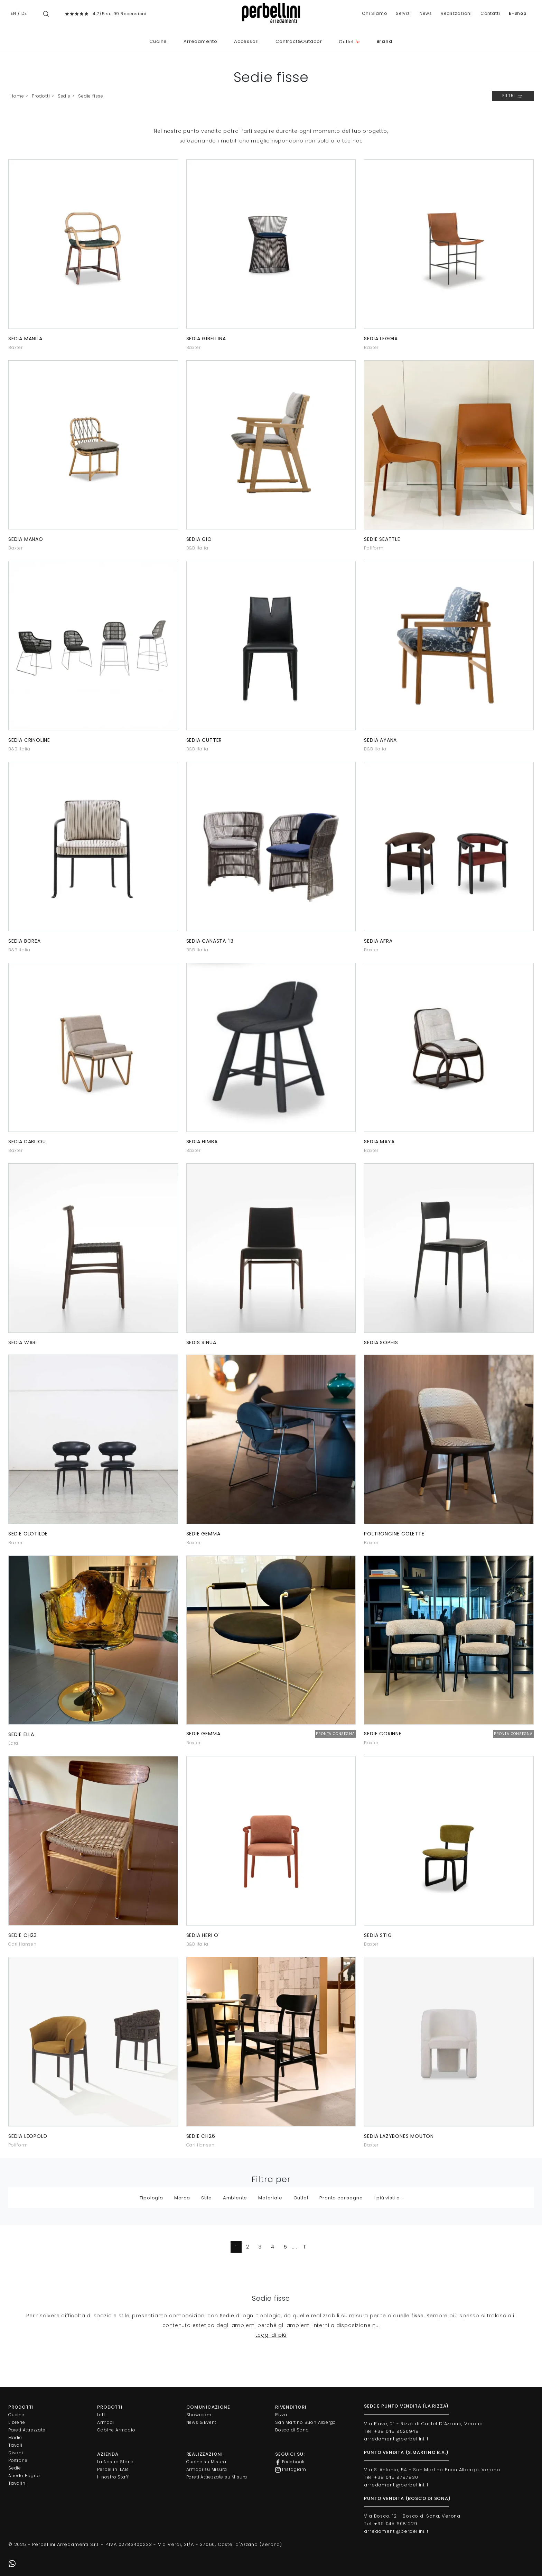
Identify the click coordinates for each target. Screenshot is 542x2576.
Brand (384, 41)
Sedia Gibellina (206, 338)
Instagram (290, 2469)
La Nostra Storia (115, 2462)
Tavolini (17, 2483)
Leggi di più (271, 2335)
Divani (15, 2453)
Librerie (16, 2422)
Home (17, 96)
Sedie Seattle (382, 539)
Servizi (403, 13)
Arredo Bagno (24, 2475)
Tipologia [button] (151, 2198)
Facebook (290, 2462)
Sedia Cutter (204, 740)
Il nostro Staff (113, 2477)
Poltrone (17, 2460)
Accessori (246, 41)
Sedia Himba (202, 1141)
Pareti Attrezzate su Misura (216, 2477)
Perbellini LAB (112, 2469)
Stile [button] (206, 2198)
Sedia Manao (25, 539)
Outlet (349, 41)
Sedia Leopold (27, 2136)
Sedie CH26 (200, 2136)
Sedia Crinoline (29, 740)
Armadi (105, 2422)
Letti (101, 2415)
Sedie (64, 96)
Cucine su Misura (206, 2462)
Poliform (373, 548)
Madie (15, 2437)
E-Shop (518, 13)
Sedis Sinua (201, 1342)
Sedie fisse (90, 96)
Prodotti (41, 96)
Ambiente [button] (235, 2198)
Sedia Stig (378, 1935)
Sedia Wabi (22, 1342)
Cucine (158, 41)
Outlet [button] (301, 2198)
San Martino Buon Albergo (305, 2422)
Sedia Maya (379, 1141)
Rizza (281, 2415)
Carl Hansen (22, 1944)
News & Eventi (202, 2422)
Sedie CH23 (22, 1935)
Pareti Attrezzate (27, 2430)
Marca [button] (182, 2198)
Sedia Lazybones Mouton (399, 2136)
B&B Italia (197, 548)
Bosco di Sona (292, 2430)
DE (24, 13)
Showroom (199, 2415)
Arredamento (200, 41)
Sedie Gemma (203, 1533)
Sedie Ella (21, 1734)
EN (13, 13)
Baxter (15, 347)
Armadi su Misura (206, 2469)
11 (305, 2246)
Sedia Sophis (381, 1342)
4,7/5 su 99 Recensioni (120, 14)
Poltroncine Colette (394, 1533)
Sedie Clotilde (28, 1533)
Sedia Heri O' (203, 1935)
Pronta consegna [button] (341, 2198)
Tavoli (15, 2445)
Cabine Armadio (116, 2430)
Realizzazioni (456, 13)
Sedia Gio (199, 539)
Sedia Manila (25, 338)
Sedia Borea (24, 941)
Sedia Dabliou (27, 1141)
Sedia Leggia (381, 338)
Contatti (490, 13)
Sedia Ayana (380, 740)
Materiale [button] (270, 2198)
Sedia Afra (378, 941)
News (426, 13)
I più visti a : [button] (388, 2198)
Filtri (512, 96)
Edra (13, 1743)
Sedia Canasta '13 (210, 941)
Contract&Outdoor (298, 41)
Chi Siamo (374, 13)
